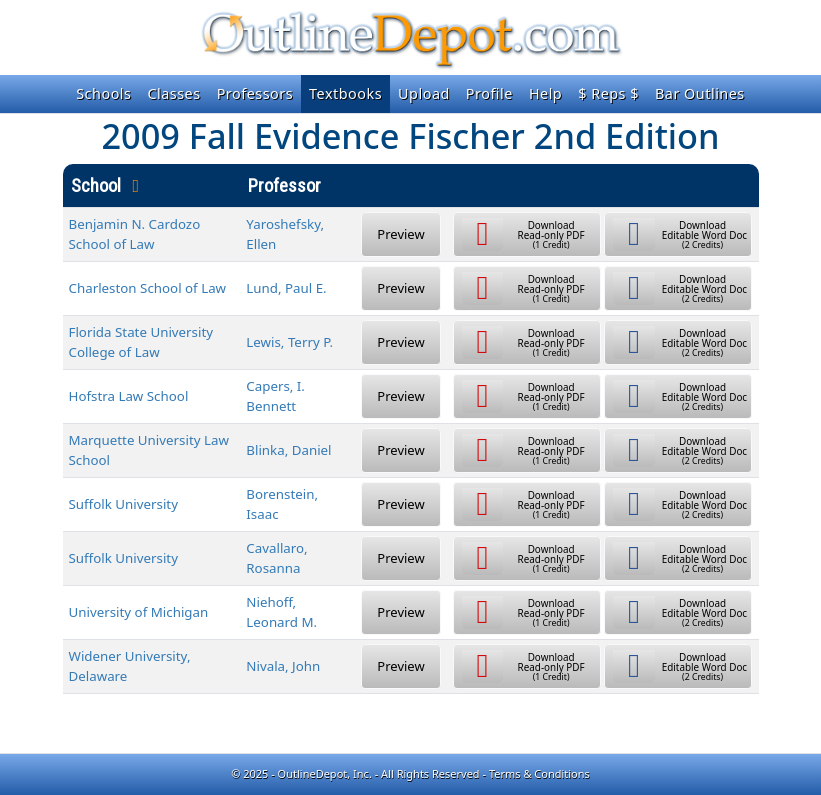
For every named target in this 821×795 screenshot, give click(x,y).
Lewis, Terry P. (289, 342)
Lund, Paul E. (286, 288)
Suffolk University (123, 504)
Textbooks (345, 93)
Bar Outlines (700, 93)
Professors (255, 93)
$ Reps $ (608, 93)
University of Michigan (139, 612)
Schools (103, 93)
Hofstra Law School (129, 396)
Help (545, 93)
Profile (489, 93)
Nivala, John (283, 666)
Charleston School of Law (148, 288)
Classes (173, 93)
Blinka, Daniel (288, 450)
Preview (400, 234)
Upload (424, 93)
